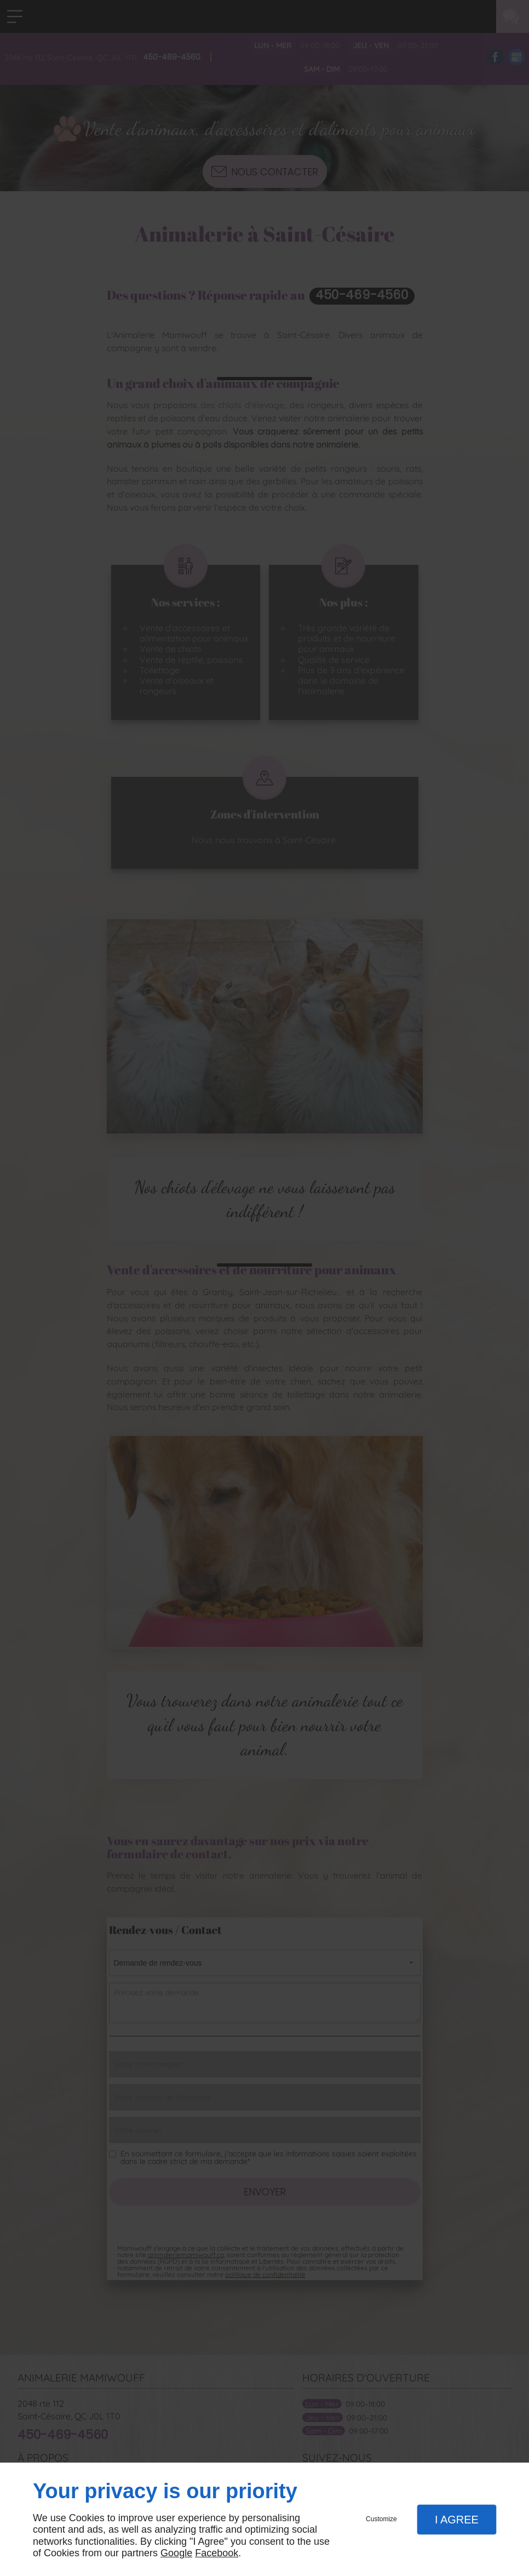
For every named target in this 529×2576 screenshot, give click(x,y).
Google (176, 2553)
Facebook (216, 2553)
